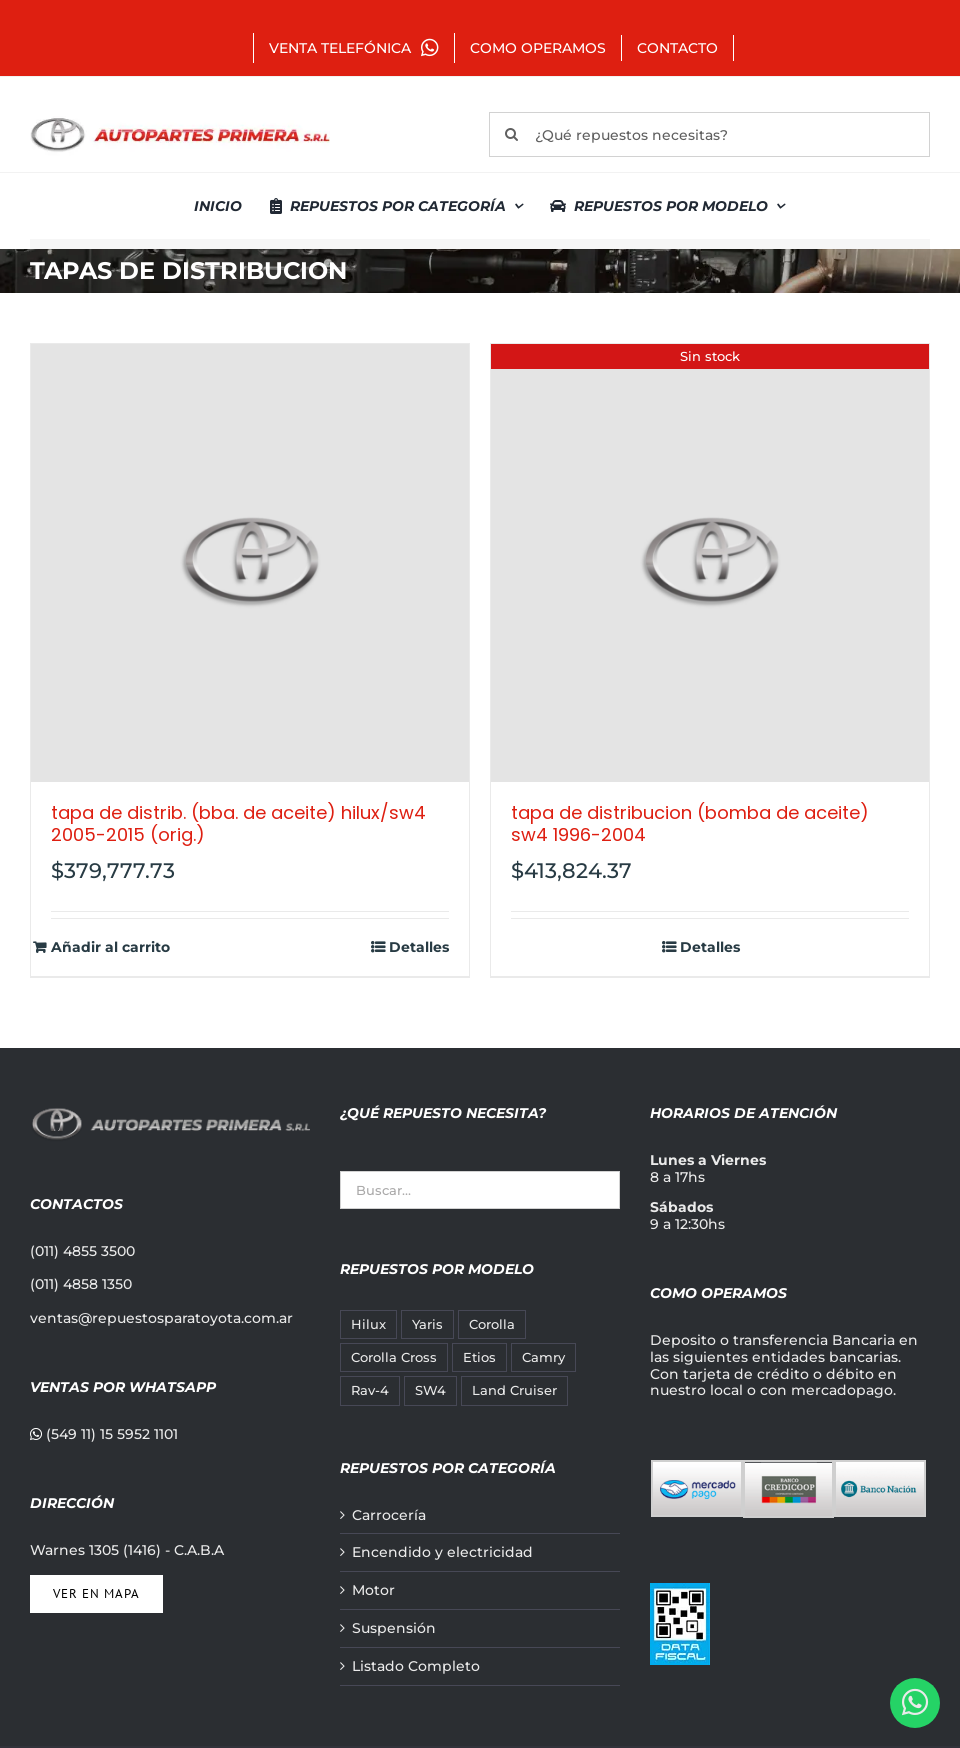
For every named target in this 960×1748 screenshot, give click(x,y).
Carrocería (389, 1515)
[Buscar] (511, 134)
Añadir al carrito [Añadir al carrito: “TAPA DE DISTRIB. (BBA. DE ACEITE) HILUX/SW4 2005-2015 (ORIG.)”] (110, 947)
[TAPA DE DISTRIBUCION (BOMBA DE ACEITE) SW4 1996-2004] (710, 563)
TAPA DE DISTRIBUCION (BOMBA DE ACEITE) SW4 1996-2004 (690, 823)
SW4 (430, 1390)
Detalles (419, 947)
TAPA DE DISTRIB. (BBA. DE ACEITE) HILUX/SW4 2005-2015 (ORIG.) (238, 823)
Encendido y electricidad (442, 1552)
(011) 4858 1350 (81, 1284)
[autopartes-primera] (180, 120)
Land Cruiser (514, 1390)
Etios (479, 1357)
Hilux (368, 1324)
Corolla (492, 1324)
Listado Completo (416, 1666)
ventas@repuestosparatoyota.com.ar (161, 1318)
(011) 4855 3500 (82, 1251)
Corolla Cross (394, 1357)
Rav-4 (370, 1390)
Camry (543, 1357)
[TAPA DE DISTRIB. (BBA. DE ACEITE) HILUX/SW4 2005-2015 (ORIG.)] (250, 563)
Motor (373, 1590)
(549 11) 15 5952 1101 (104, 1434)
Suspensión (394, 1628)
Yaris (427, 1324)
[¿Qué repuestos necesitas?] (709, 134)
